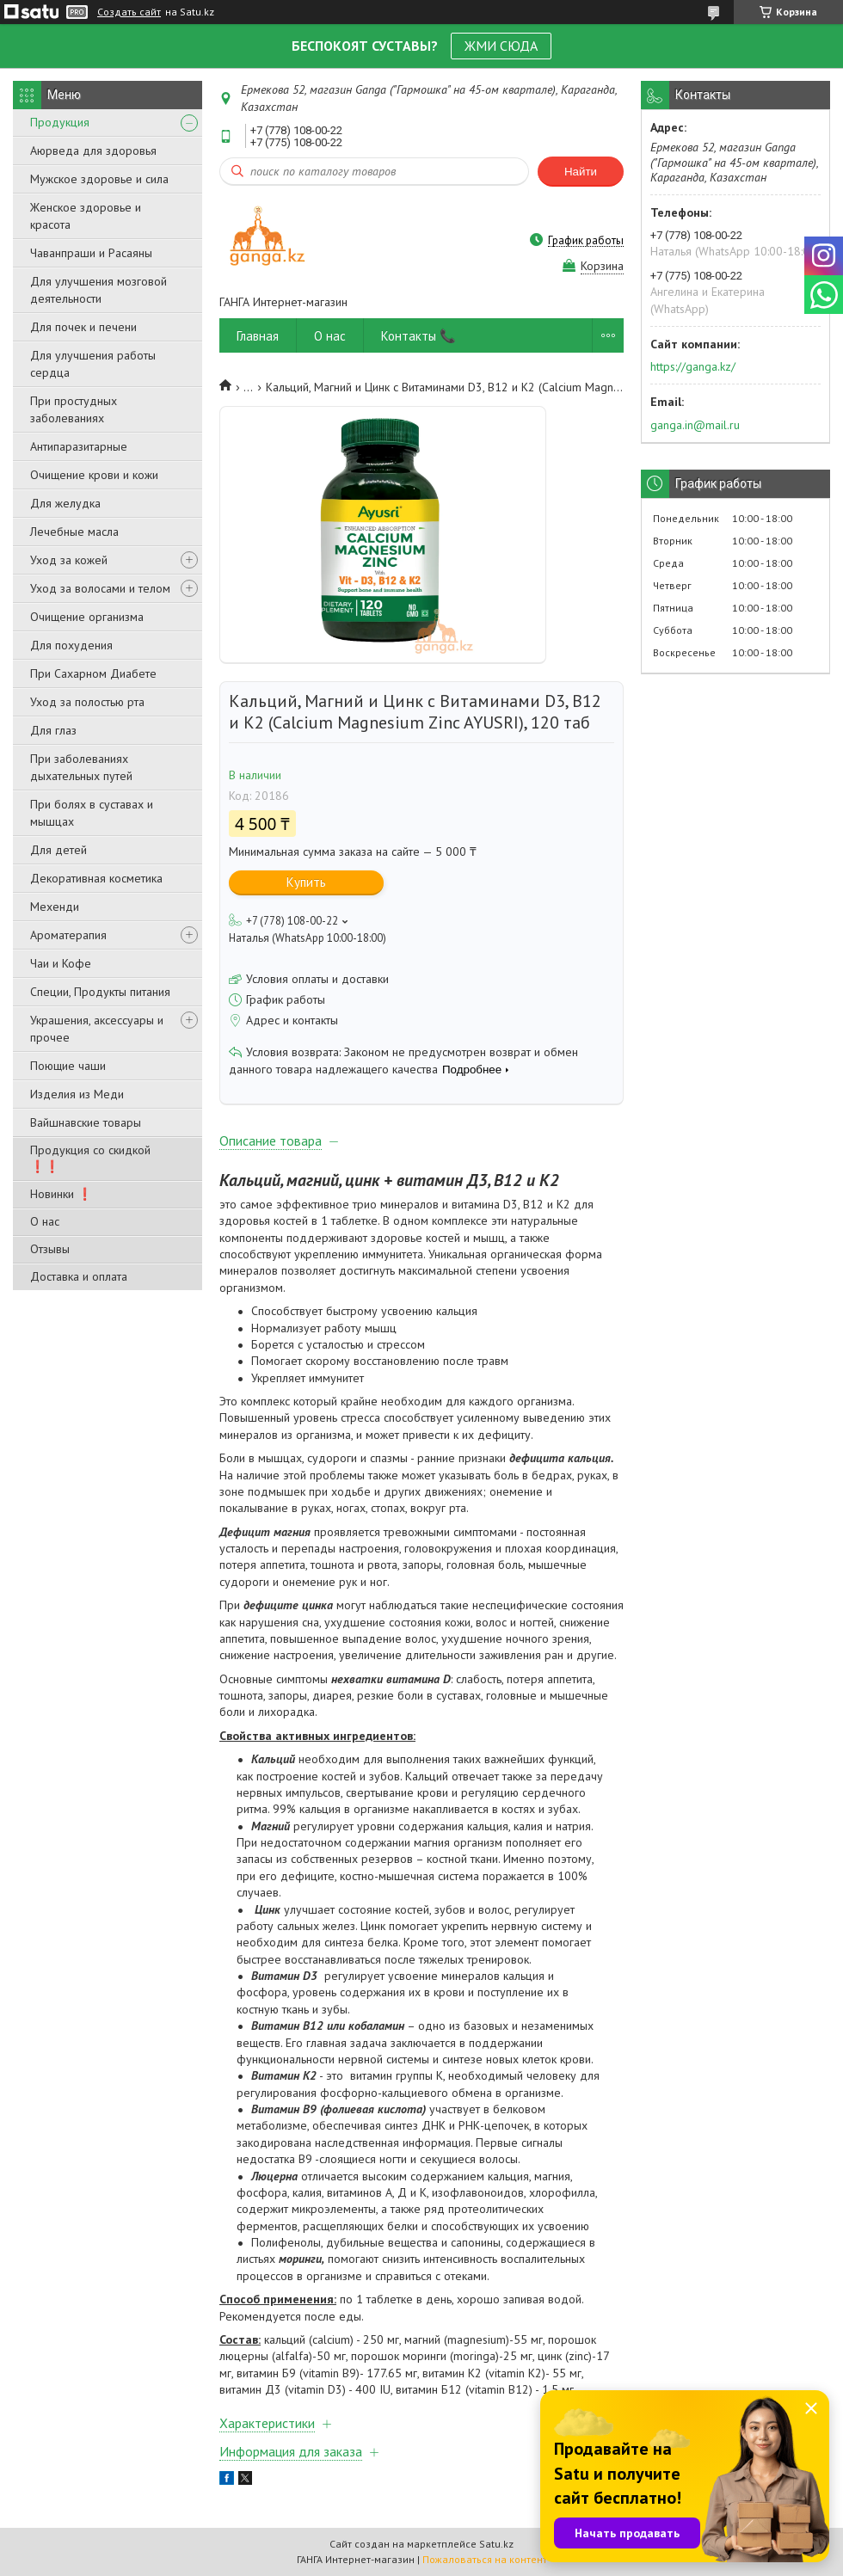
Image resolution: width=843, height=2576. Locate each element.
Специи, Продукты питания (100, 991)
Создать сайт (129, 12)
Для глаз (53, 730)
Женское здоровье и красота (85, 216)
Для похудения (71, 645)
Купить (306, 882)
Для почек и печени (83, 327)
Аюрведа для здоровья (93, 150)
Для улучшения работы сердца (93, 363)
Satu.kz (496, 2543)
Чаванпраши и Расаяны (91, 253)
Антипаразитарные (78, 446)
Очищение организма (87, 616)
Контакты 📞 (418, 335)
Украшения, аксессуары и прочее (96, 1028)
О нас (44, 1221)
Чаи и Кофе (60, 963)
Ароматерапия (68, 935)
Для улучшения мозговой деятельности (98, 290)
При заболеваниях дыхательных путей (81, 767)
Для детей (58, 850)
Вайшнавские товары (85, 1122)
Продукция (59, 122)
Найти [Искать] (580, 171)
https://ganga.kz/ (692, 366)
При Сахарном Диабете (93, 673)
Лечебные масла (74, 531)
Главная (258, 335)
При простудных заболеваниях (73, 409)
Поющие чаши (68, 1065)
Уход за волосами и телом (100, 588)
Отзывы (50, 1249)
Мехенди (54, 906)
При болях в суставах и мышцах (91, 812)
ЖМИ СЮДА (501, 45)
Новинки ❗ (61, 1194)
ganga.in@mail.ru (695, 425)
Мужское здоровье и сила (99, 179)
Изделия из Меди (77, 1094)
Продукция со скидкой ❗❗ (90, 1158)
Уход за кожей (69, 560)
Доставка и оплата (78, 1276)
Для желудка (65, 503)
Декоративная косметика (96, 878)
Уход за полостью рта (87, 702)
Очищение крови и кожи (94, 475)
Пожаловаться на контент (484, 2559)
